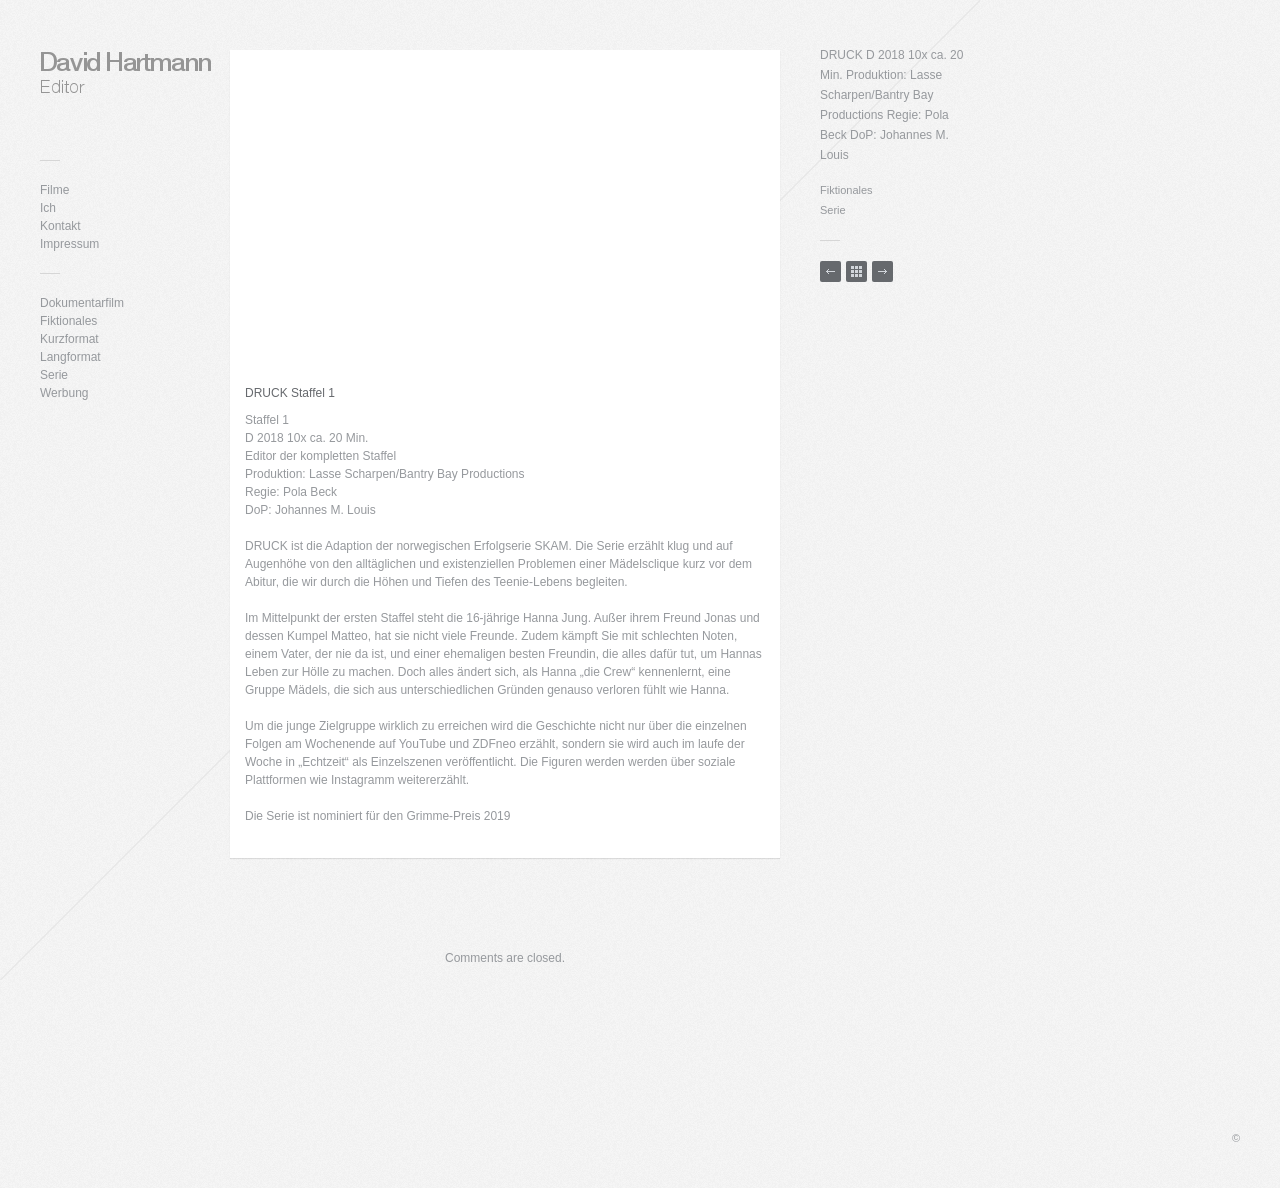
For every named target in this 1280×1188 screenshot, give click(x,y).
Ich (48, 208)
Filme (54, 190)
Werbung (64, 393)
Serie (54, 375)
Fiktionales (68, 321)
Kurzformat (69, 339)
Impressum (69, 244)
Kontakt (60, 226)
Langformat (70, 357)
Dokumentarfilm (82, 303)
